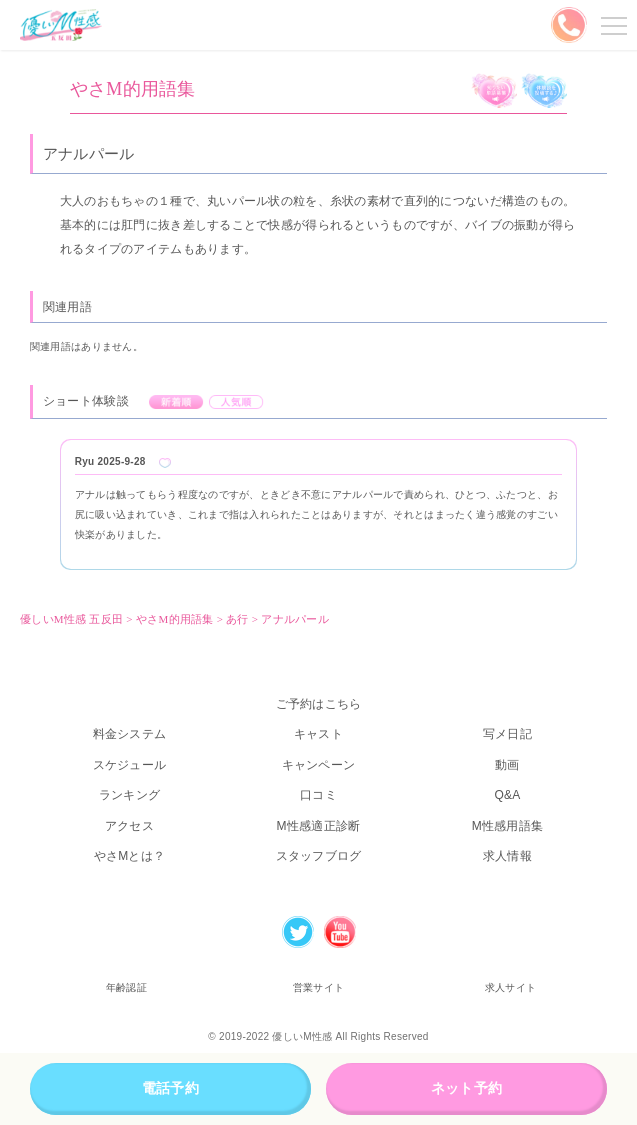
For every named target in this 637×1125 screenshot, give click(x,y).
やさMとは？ (130, 856)
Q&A (507, 795)
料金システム (130, 734)
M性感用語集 (508, 826)
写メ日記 (507, 734)
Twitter (298, 932)
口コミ (318, 795)
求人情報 (507, 856)
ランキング (129, 795)
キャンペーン (319, 765)
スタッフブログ (319, 856)
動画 (507, 765)
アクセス (129, 826)
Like (165, 463)
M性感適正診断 (319, 826)
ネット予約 (466, 1088)
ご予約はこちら (319, 704)
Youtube (340, 932)
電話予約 (170, 1088)
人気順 (236, 402)
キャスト (318, 734)
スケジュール (130, 765)
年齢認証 (126, 987)
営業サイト (318, 987)
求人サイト (510, 987)
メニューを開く (611, 25)
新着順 (176, 402)
